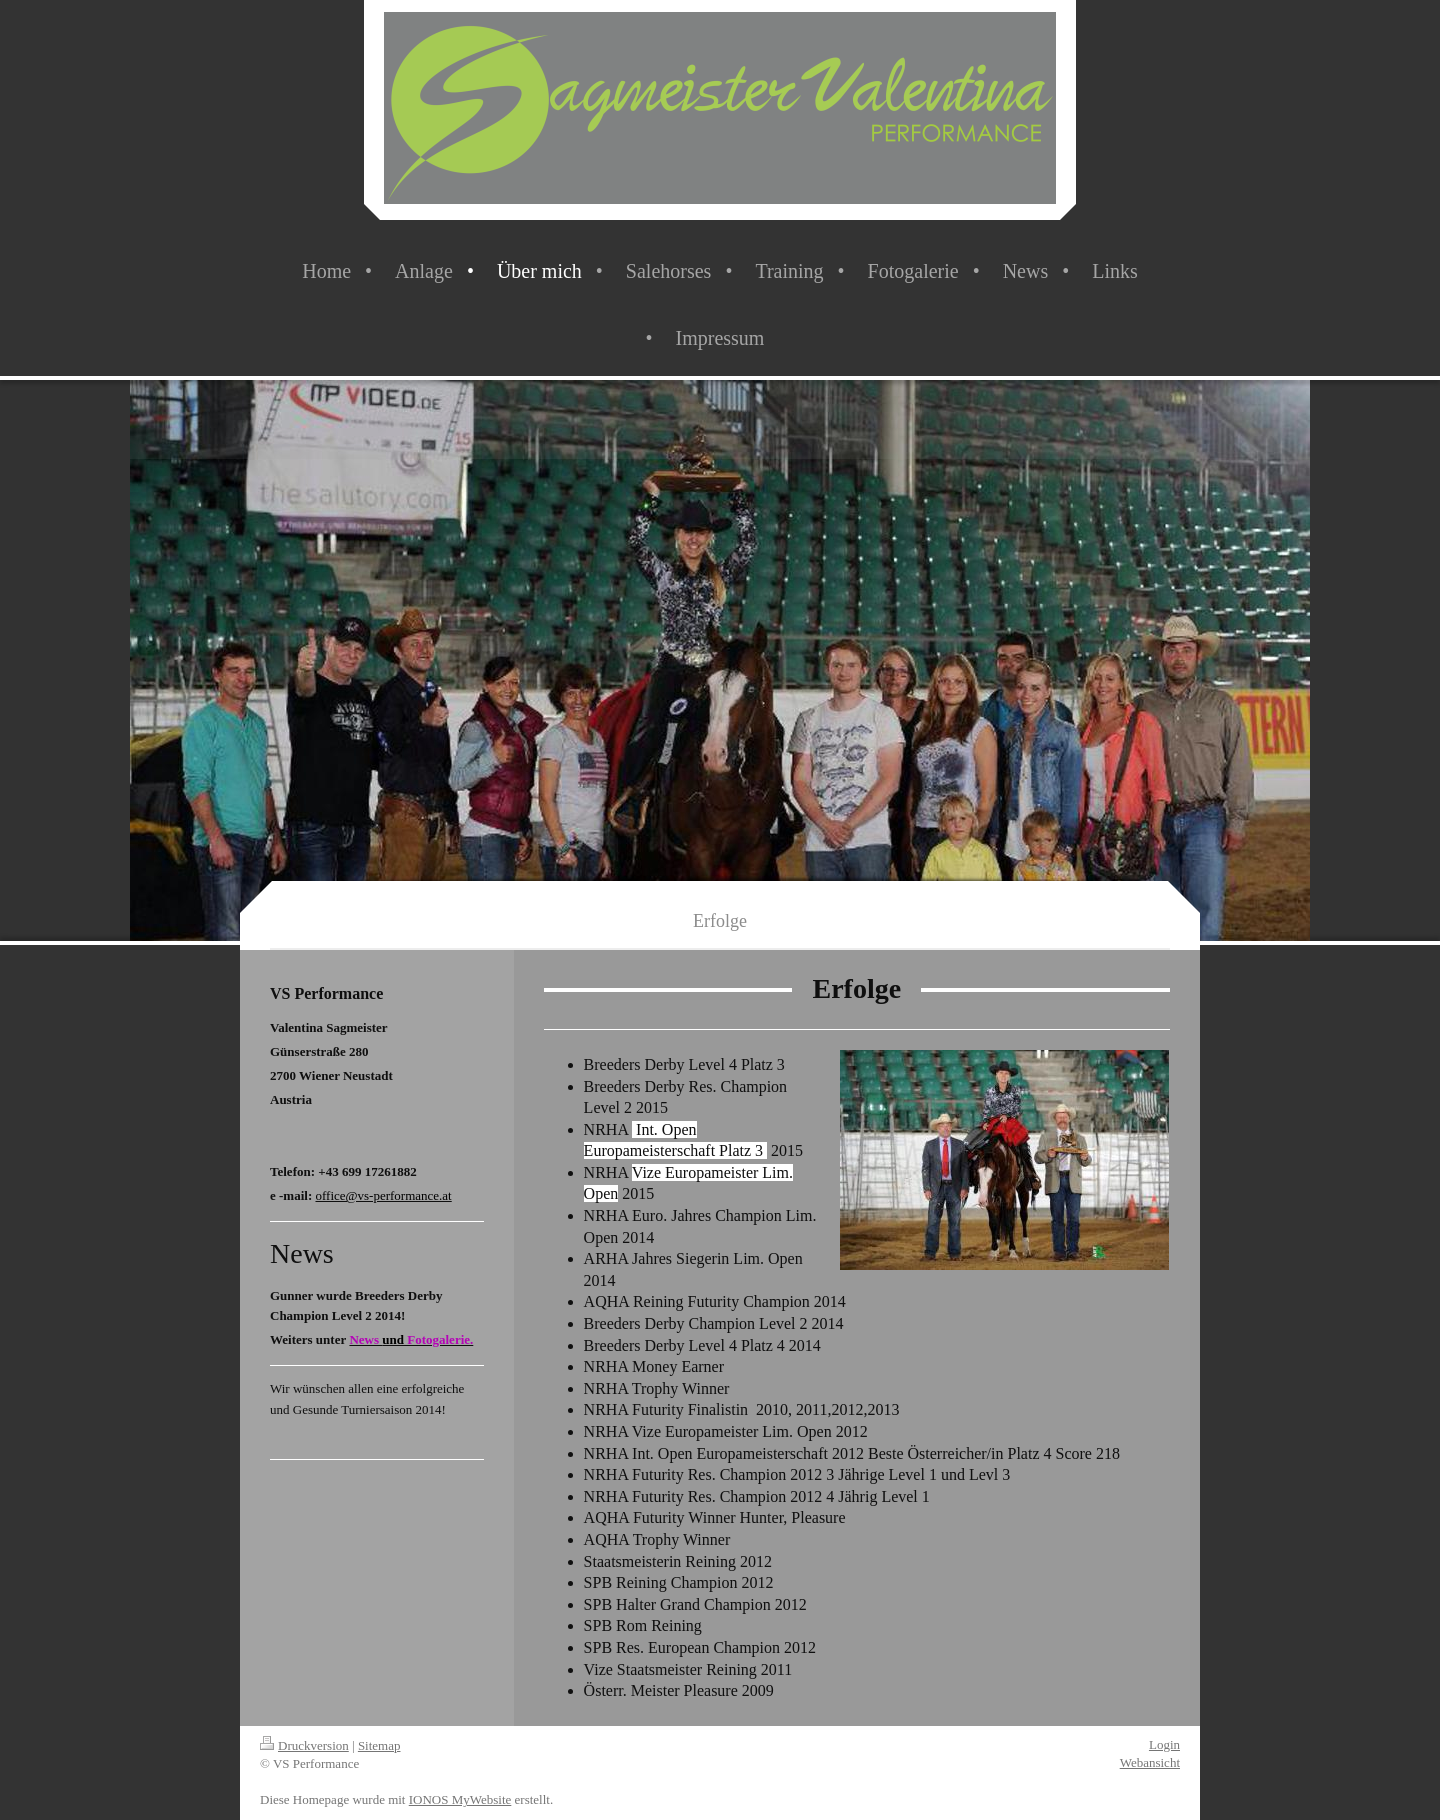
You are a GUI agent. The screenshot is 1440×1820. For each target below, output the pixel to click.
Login (1164, 1744)
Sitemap (379, 1745)
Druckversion (304, 1745)
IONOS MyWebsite (460, 1799)
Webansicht (1150, 1762)
